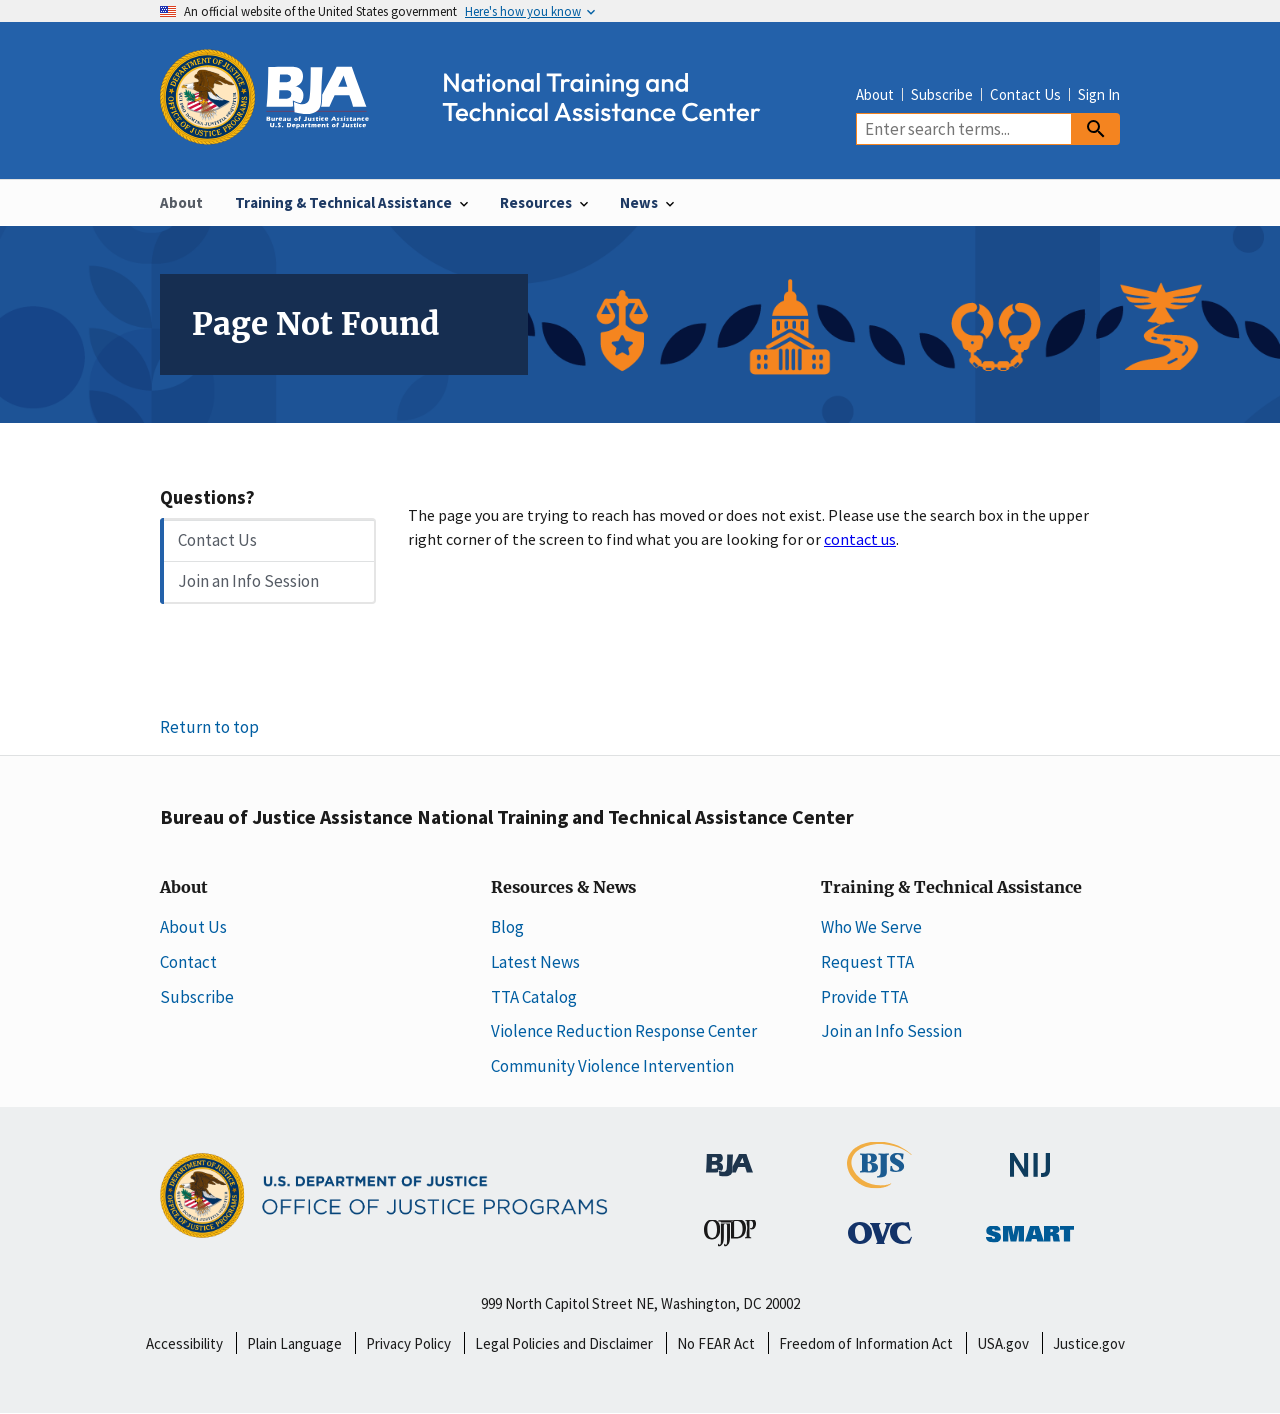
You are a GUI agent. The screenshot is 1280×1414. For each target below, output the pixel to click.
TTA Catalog (534, 997)
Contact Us (1025, 94)
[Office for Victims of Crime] (880, 1232)
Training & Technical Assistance (951, 888)
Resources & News (563, 888)
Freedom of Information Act (866, 1343)
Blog (507, 927)
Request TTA (867, 962)
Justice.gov (1089, 1343)
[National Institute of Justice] (1030, 1155)
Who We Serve (871, 927)
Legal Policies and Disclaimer (564, 1343)
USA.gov (1003, 1343)
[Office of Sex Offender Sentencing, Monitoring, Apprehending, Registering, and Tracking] (1030, 1228)
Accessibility (184, 1343)
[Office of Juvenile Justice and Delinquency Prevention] (730, 1237)
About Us (193, 927)
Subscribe (942, 94)
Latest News (535, 962)
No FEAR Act (716, 1343)
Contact (188, 962)
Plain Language (294, 1343)
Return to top (209, 727)
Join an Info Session (248, 581)
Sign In (1099, 94)
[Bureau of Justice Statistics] (879, 1178)
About (875, 94)
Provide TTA (864, 997)
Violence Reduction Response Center (624, 1031)
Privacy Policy (408, 1343)
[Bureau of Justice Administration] (729, 1154)
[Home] (478, 133)
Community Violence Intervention (612, 1066)
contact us (860, 539)
